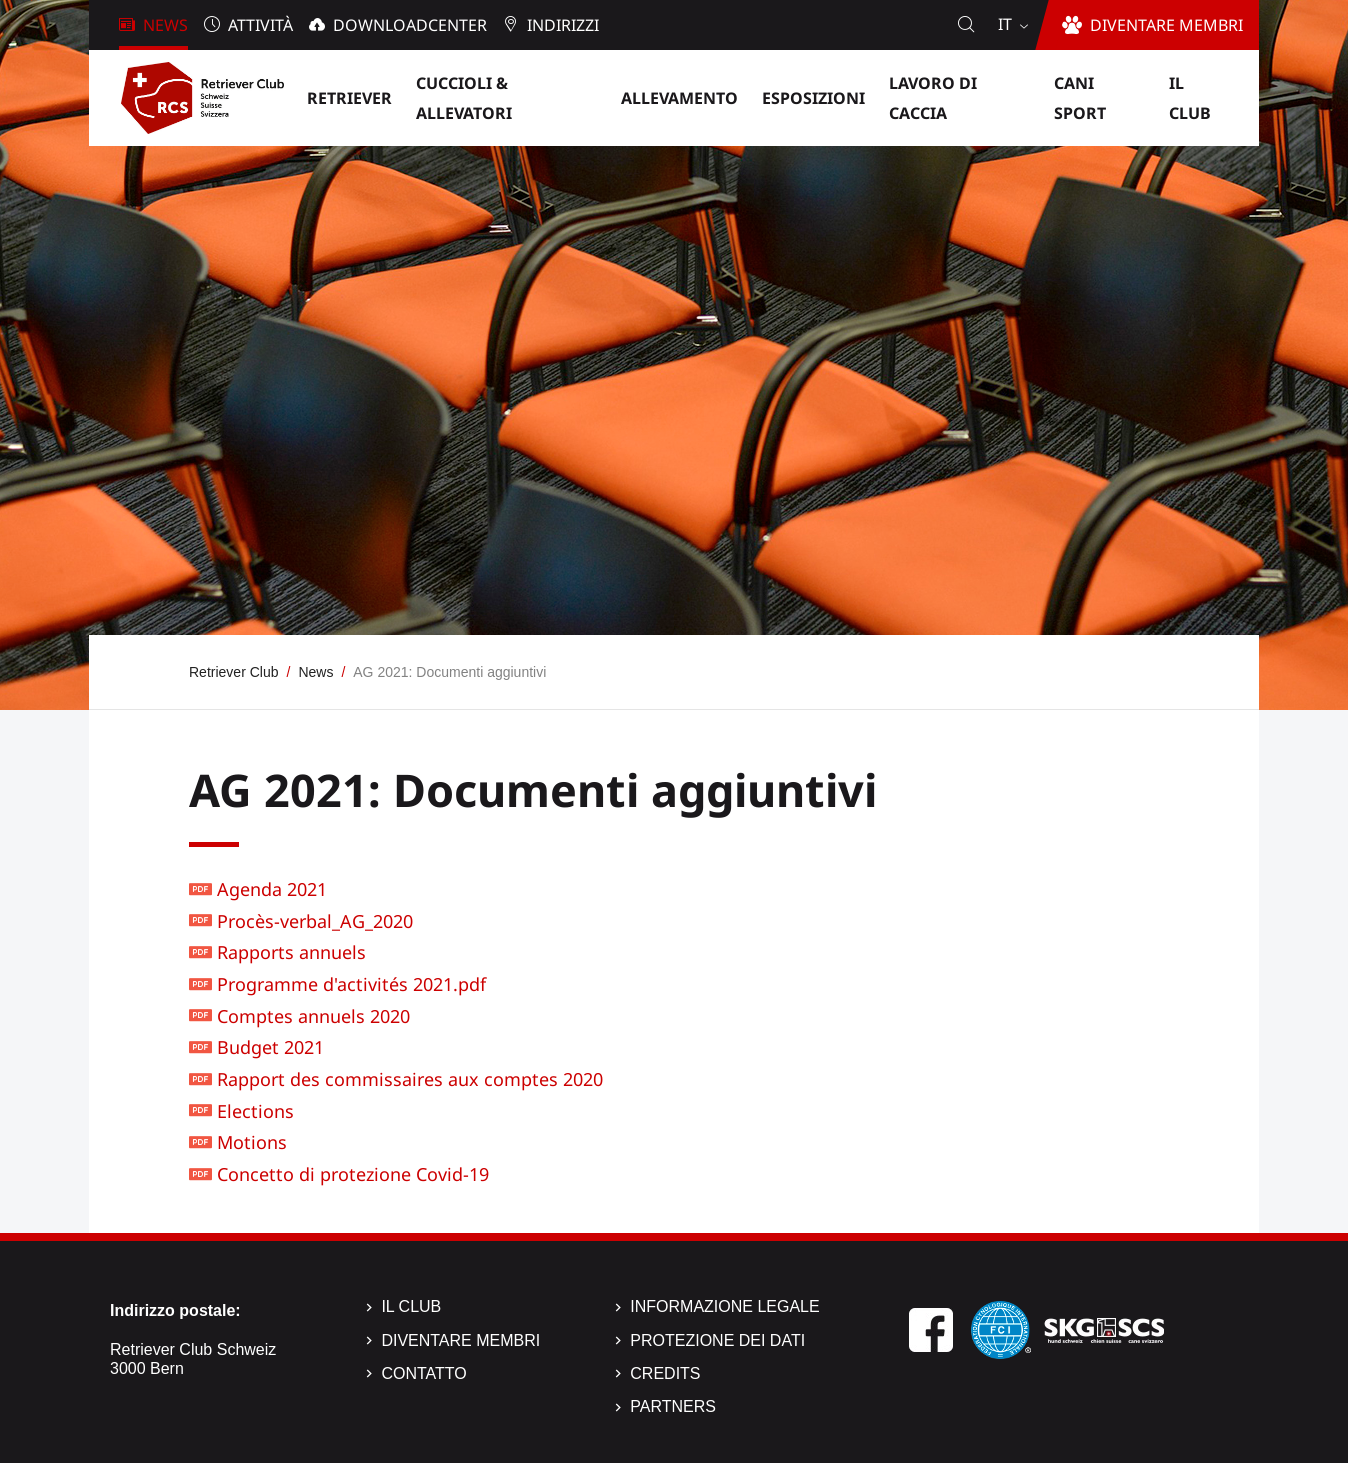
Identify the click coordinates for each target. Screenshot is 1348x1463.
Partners (673, 1406)
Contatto (423, 1373)
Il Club (411, 1306)
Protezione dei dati (717, 1340)
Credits (665, 1373)
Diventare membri (460, 1340)
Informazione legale (724, 1306)
